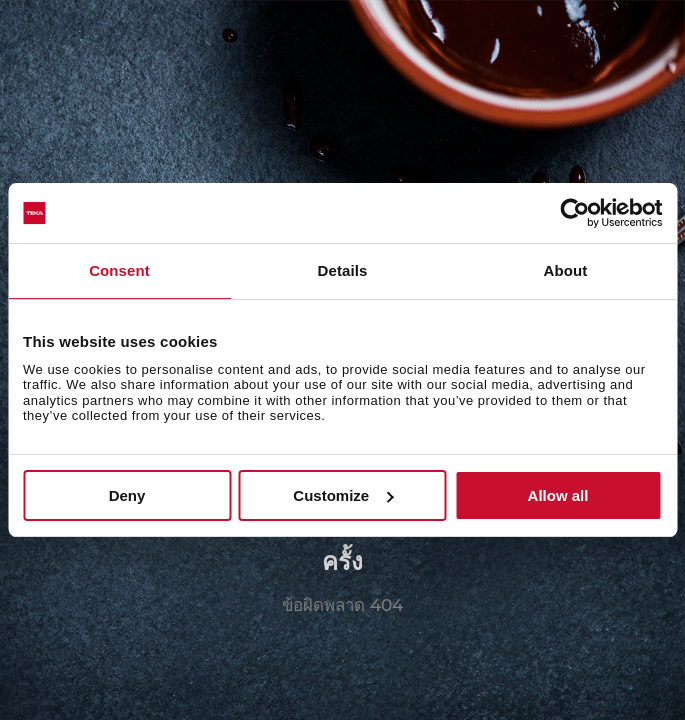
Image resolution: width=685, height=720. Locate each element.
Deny (127, 495)
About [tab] (566, 270)
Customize (343, 495)
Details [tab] (343, 270)
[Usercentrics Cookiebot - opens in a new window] (574, 213)
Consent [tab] (119, 270)
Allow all (558, 495)
